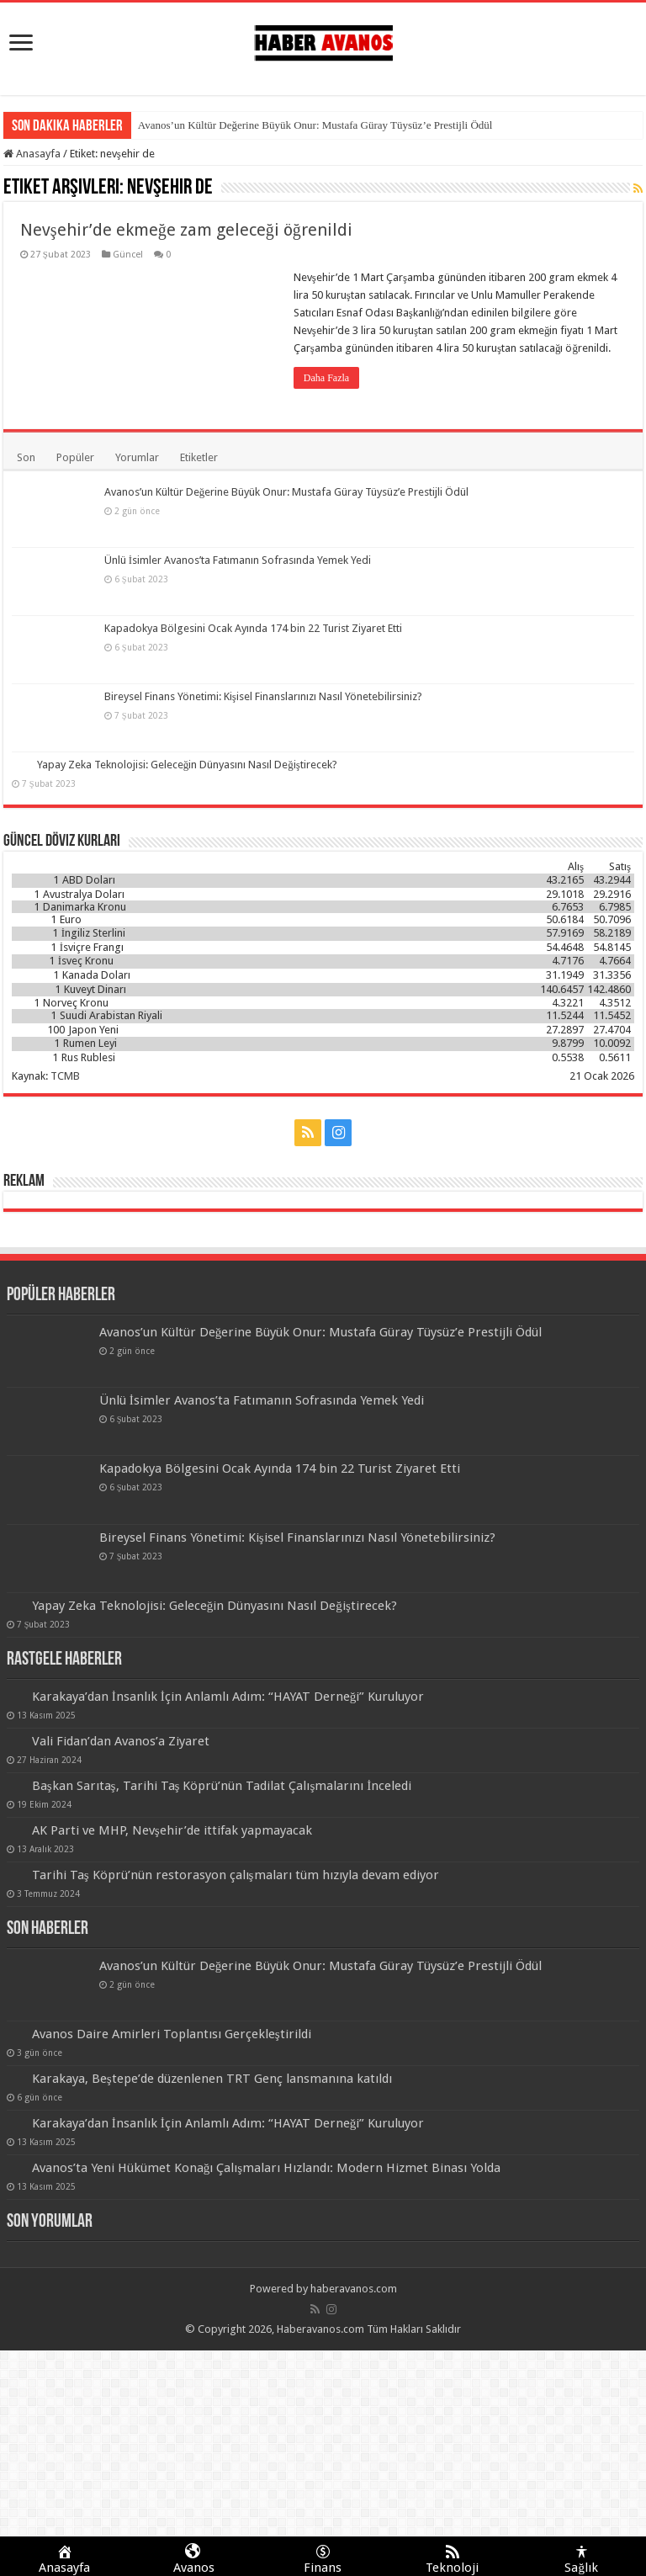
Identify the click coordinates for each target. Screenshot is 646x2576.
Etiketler (199, 457)
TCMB (65, 1076)
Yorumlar (137, 457)
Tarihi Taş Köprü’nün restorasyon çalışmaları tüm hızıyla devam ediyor (235, 1875)
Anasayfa (32, 153)
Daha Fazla (326, 378)
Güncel (128, 254)
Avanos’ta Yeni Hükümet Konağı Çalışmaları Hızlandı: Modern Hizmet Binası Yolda (266, 2167)
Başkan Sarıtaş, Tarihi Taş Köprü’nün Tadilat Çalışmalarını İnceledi (222, 1785)
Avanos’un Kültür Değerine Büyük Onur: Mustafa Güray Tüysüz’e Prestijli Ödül (315, 125)
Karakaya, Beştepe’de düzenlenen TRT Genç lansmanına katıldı (212, 2078)
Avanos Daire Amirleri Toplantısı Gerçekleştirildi (171, 2034)
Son (26, 457)
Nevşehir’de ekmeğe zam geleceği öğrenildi (186, 230)
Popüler (75, 457)
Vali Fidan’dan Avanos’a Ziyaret (120, 1741)
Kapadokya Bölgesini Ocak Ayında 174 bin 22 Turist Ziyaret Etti (253, 628)
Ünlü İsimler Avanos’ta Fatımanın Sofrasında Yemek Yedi (237, 560)
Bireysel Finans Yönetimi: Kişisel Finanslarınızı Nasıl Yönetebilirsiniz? (263, 696)
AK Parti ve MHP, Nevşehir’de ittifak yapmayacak (172, 1830)
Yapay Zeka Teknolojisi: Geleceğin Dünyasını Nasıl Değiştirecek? (187, 764)
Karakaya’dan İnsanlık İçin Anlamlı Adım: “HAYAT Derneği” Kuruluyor (228, 1696)
